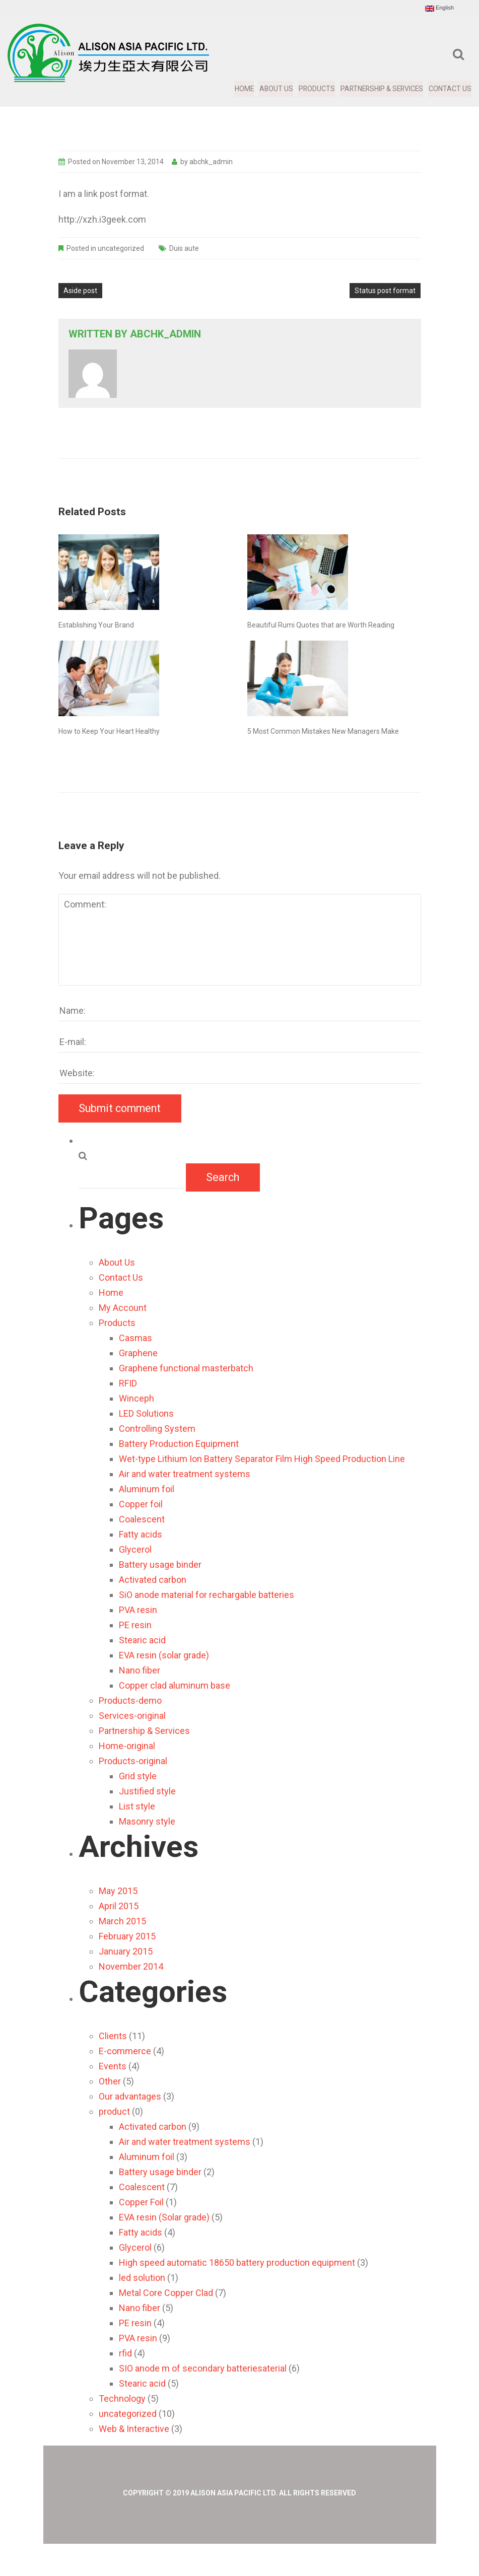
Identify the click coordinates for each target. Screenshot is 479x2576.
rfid (125, 2353)
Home (242, 89)
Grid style (138, 1776)
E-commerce (125, 2051)
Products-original (133, 1761)
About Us (274, 89)
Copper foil (141, 1504)
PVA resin (138, 1610)
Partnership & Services (381, 89)
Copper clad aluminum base (174, 1685)
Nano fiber (139, 1670)
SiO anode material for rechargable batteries (206, 1594)
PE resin (135, 1625)
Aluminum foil (146, 1489)
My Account (123, 1307)
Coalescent (142, 1519)
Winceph (136, 1398)
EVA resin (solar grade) (164, 1655)
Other (110, 2081)
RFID (128, 1383)
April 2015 (119, 1906)
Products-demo (130, 1700)
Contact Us (450, 89)
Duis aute (184, 248)
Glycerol (135, 1549)
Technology (122, 2398)
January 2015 (126, 1951)
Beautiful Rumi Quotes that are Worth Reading (320, 625)
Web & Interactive (134, 2428)
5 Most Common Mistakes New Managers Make (323, 731)
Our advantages (130, 2096)
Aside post (80, 291)
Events (112, 2066)
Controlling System (157, 1428)
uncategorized (121, 248)
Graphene (138, 1353)
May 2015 (118, 1891)
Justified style (147, 1791)
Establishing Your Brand (96, 625)
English (439, 8)
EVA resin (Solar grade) (164, 2217)
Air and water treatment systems (184, 1474)
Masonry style (147, 1821)
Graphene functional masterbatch (186, 1368)
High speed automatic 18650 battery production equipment (237, 2262)
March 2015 (122, 1921)
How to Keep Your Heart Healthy (109, 731)
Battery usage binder (160, 1564)
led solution (142, 2277)
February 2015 (127, 1936)
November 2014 (131, 1966)
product (114, 2111)
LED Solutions (146, 1413)
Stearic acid (142, 1640)
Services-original (132, 1715)
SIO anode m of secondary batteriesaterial (203, 2368)
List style (137, 1806)
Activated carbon (152, 1579)
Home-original (127, 1745)
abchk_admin (211, 162)
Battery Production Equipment (179, 1443)
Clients (113, 2036)
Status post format (385, 291)
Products (314, 89)
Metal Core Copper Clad (166, 2292)
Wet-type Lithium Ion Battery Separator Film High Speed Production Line (262, 1458)
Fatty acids (140, 1534)
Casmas (135, 1338)
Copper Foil (141, 2202)
